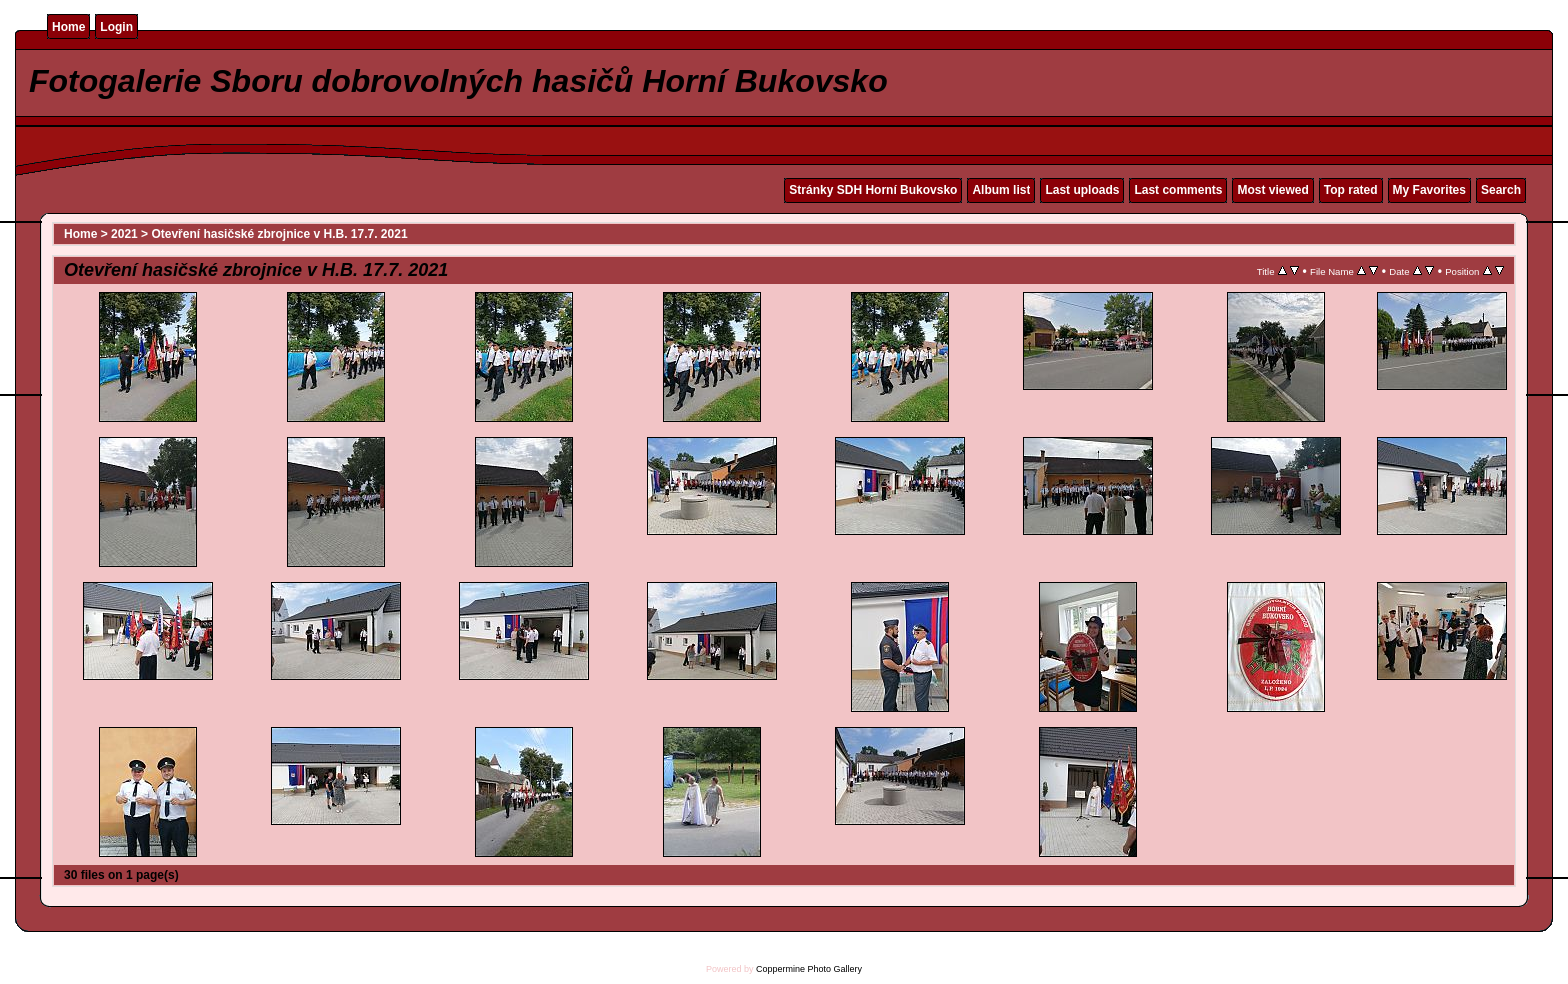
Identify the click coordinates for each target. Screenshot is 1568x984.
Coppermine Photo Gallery (809, 969)
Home (68, 27)
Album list (1001, 190)
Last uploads (1082, 190)
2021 (124, 234)
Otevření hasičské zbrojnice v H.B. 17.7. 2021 (279, 234)
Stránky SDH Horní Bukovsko (873, 190)
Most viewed (1272, 190)
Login (116, 27)
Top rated (1351, 190)
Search (1501, 190)
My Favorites (1429, 190)
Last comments (1178, 190)
